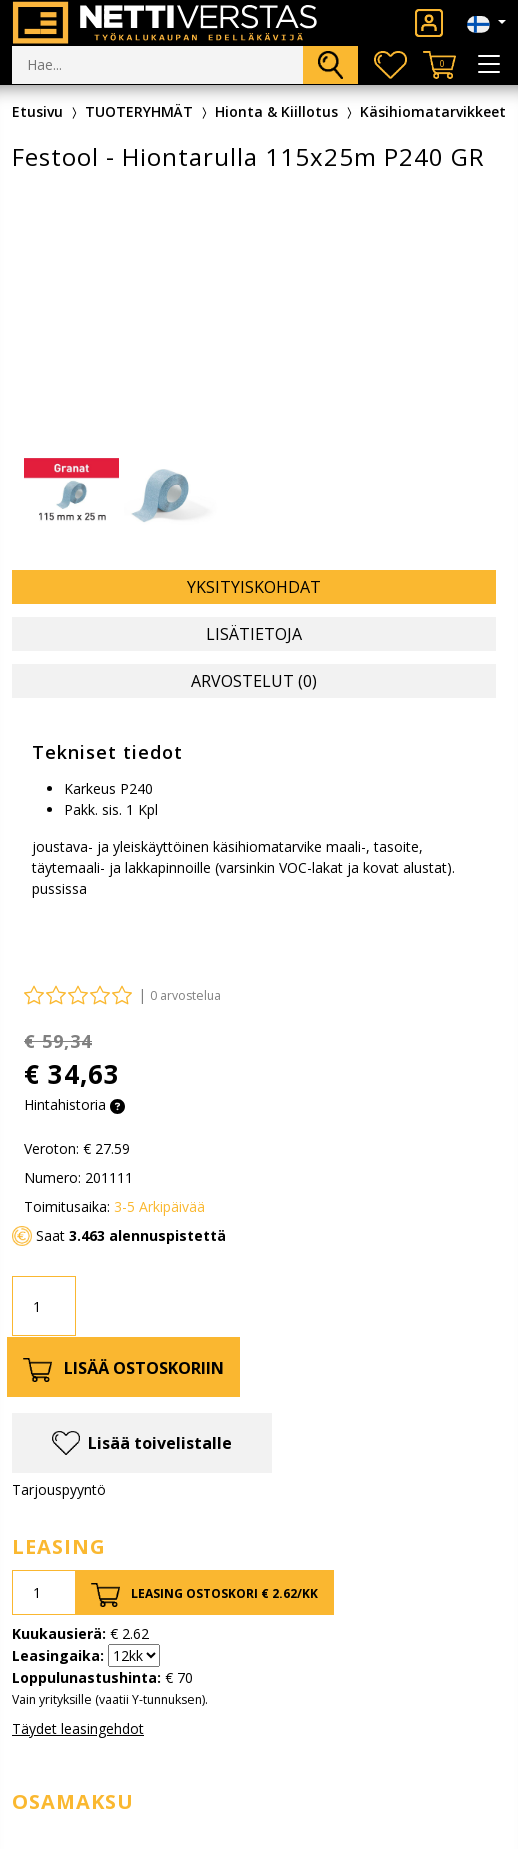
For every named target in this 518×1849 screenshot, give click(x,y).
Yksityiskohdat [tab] (254, 587)
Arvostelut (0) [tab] (254, 681)
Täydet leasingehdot (78, 1728)
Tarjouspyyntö (59, 1489)
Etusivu (37, 111)
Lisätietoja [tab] (254, 634)
